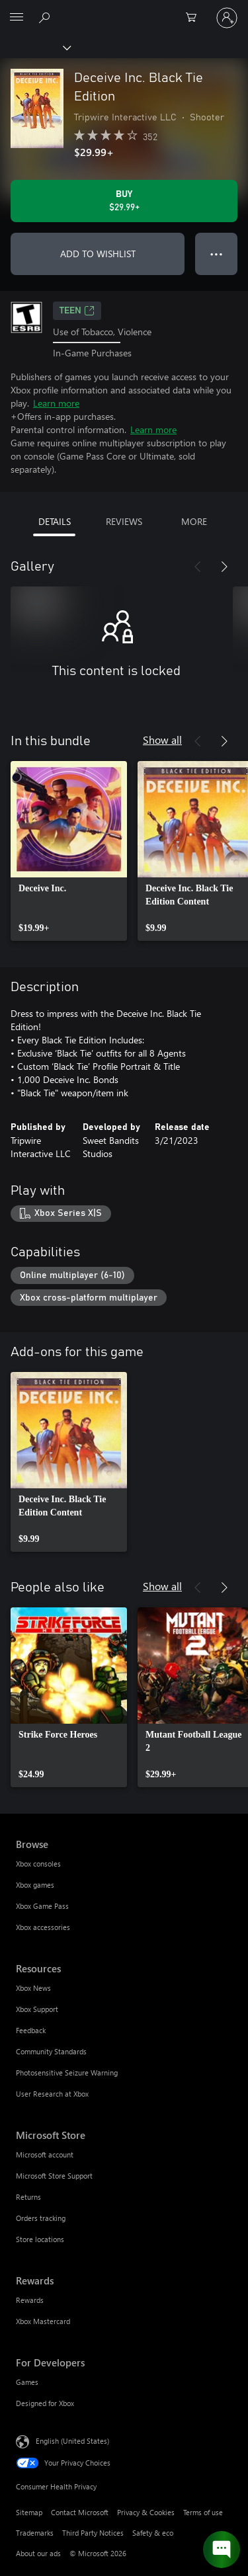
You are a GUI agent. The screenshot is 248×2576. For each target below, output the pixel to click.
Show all (162, 739)
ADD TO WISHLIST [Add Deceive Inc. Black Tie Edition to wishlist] (98, 253)
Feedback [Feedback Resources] (31, 2030)
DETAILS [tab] (54, 521)
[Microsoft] (123, 10)
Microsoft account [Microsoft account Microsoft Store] (44, 2154)
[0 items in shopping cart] (195, 18)
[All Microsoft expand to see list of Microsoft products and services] (16, 18)
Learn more (56, 403)
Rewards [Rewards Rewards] (30, 2300)
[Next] (224, 566)
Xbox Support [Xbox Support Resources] (37, 2009)
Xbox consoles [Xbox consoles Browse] (38, 1863)
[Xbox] (35, 47)
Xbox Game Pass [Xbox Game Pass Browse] (42, 1906)
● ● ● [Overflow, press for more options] (216, 253)
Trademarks (35, 2532)
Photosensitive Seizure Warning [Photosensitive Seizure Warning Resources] (67, 2072)
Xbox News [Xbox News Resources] (33, 1988)
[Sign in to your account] (227, 18)
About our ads (38, 2553)
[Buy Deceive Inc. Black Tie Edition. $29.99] (124, 201)
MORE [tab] (194, 521)
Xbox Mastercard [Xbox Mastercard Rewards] (43, 2321)
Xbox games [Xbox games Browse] (35, 1884)
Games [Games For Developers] (27, 2382)
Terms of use (203, 2512)
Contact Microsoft (79, 2512)
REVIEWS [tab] (124, 521)
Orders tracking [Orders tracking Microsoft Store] (40, 2218)
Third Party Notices (93, 2532)
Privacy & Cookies (146, 2512)
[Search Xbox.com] (46, 17)
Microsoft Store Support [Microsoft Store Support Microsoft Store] (54, 2175)
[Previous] (198, 566)
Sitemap (29, 2512)
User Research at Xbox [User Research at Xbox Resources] (52, 2093)
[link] (69, 851)
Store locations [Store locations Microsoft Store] (40, 2239)
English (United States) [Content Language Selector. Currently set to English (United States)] (72, 2440)
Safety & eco (152, 2532)
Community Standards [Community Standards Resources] (51, 2051)
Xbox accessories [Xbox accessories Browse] (43, 1927)
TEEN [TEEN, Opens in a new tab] (77, 310)
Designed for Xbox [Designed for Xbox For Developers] (45, 2403)
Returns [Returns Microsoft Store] (28, 2197)
